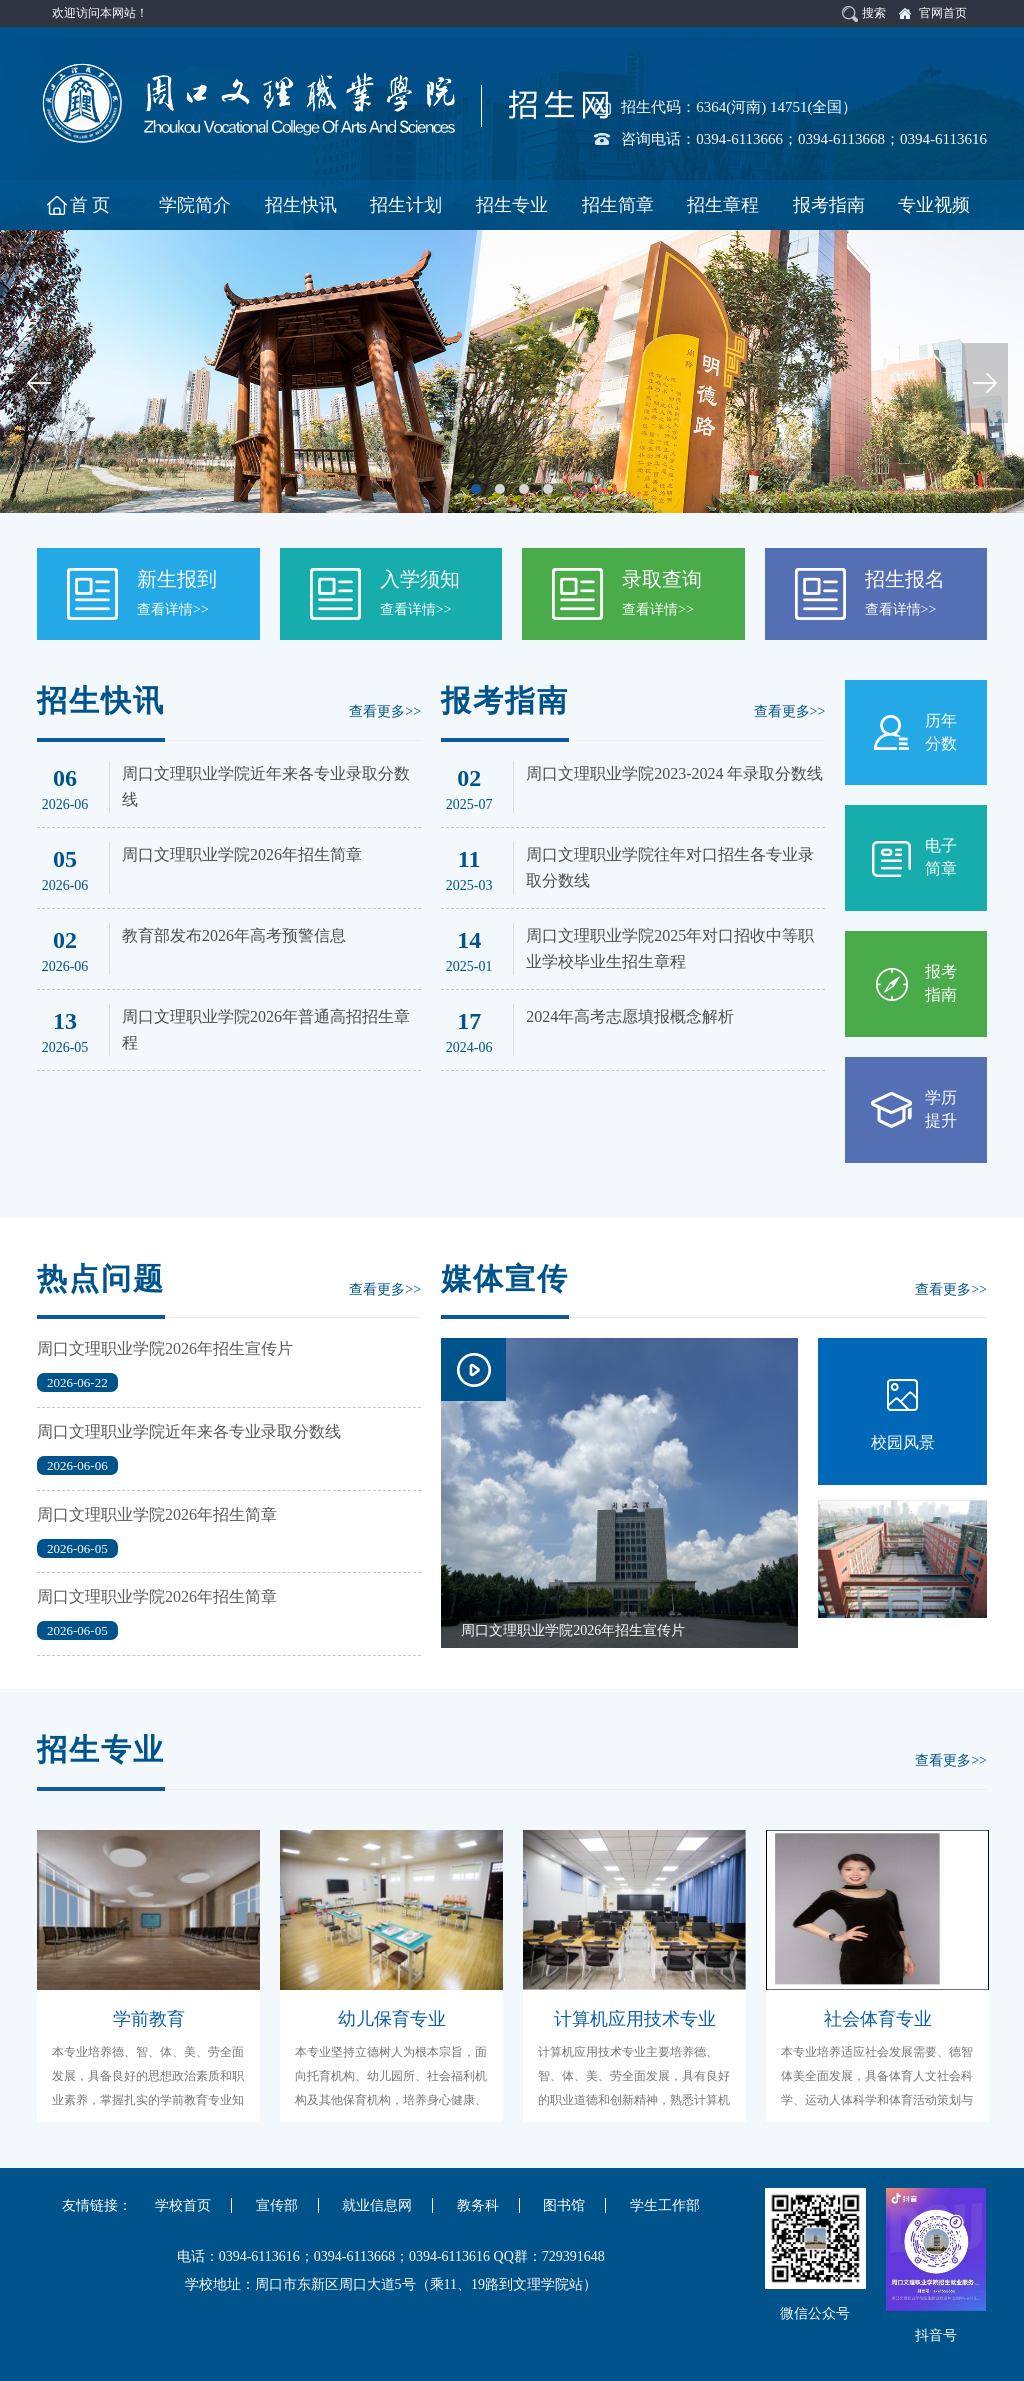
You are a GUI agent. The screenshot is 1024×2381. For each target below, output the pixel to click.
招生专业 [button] (512, 205)
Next (985, 383)
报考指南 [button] (829, 205)
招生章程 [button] (723, 205)
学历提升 (941, 1109)
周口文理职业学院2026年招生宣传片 (165, 1348)
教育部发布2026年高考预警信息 (234, 935)
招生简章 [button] (618, 205)
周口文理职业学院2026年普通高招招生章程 (266, 1029)
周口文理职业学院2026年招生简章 (242, 854)
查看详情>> (173, 609)
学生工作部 (665, 2205)
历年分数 (941, 732)
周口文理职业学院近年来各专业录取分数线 (266, 786)
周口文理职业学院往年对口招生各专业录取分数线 (670, 867)
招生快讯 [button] (301, 205)
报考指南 (941, 983)
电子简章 (941, 857)
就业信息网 (377, 2205)
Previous (39, 383)
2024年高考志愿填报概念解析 (630, 1016)
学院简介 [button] (195, 205)
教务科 (478, 2205)
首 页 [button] (90, 205)
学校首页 (183, 2205)
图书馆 (564, 2205)
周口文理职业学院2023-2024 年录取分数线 (674, 773)
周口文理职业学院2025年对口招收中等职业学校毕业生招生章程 (670, 948)
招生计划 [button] (406, 205)
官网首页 (943, 13)
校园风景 (903, 1442)
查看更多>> (385, 711)
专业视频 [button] (934, 205)
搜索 (874, 13)
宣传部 (277, 2205)
